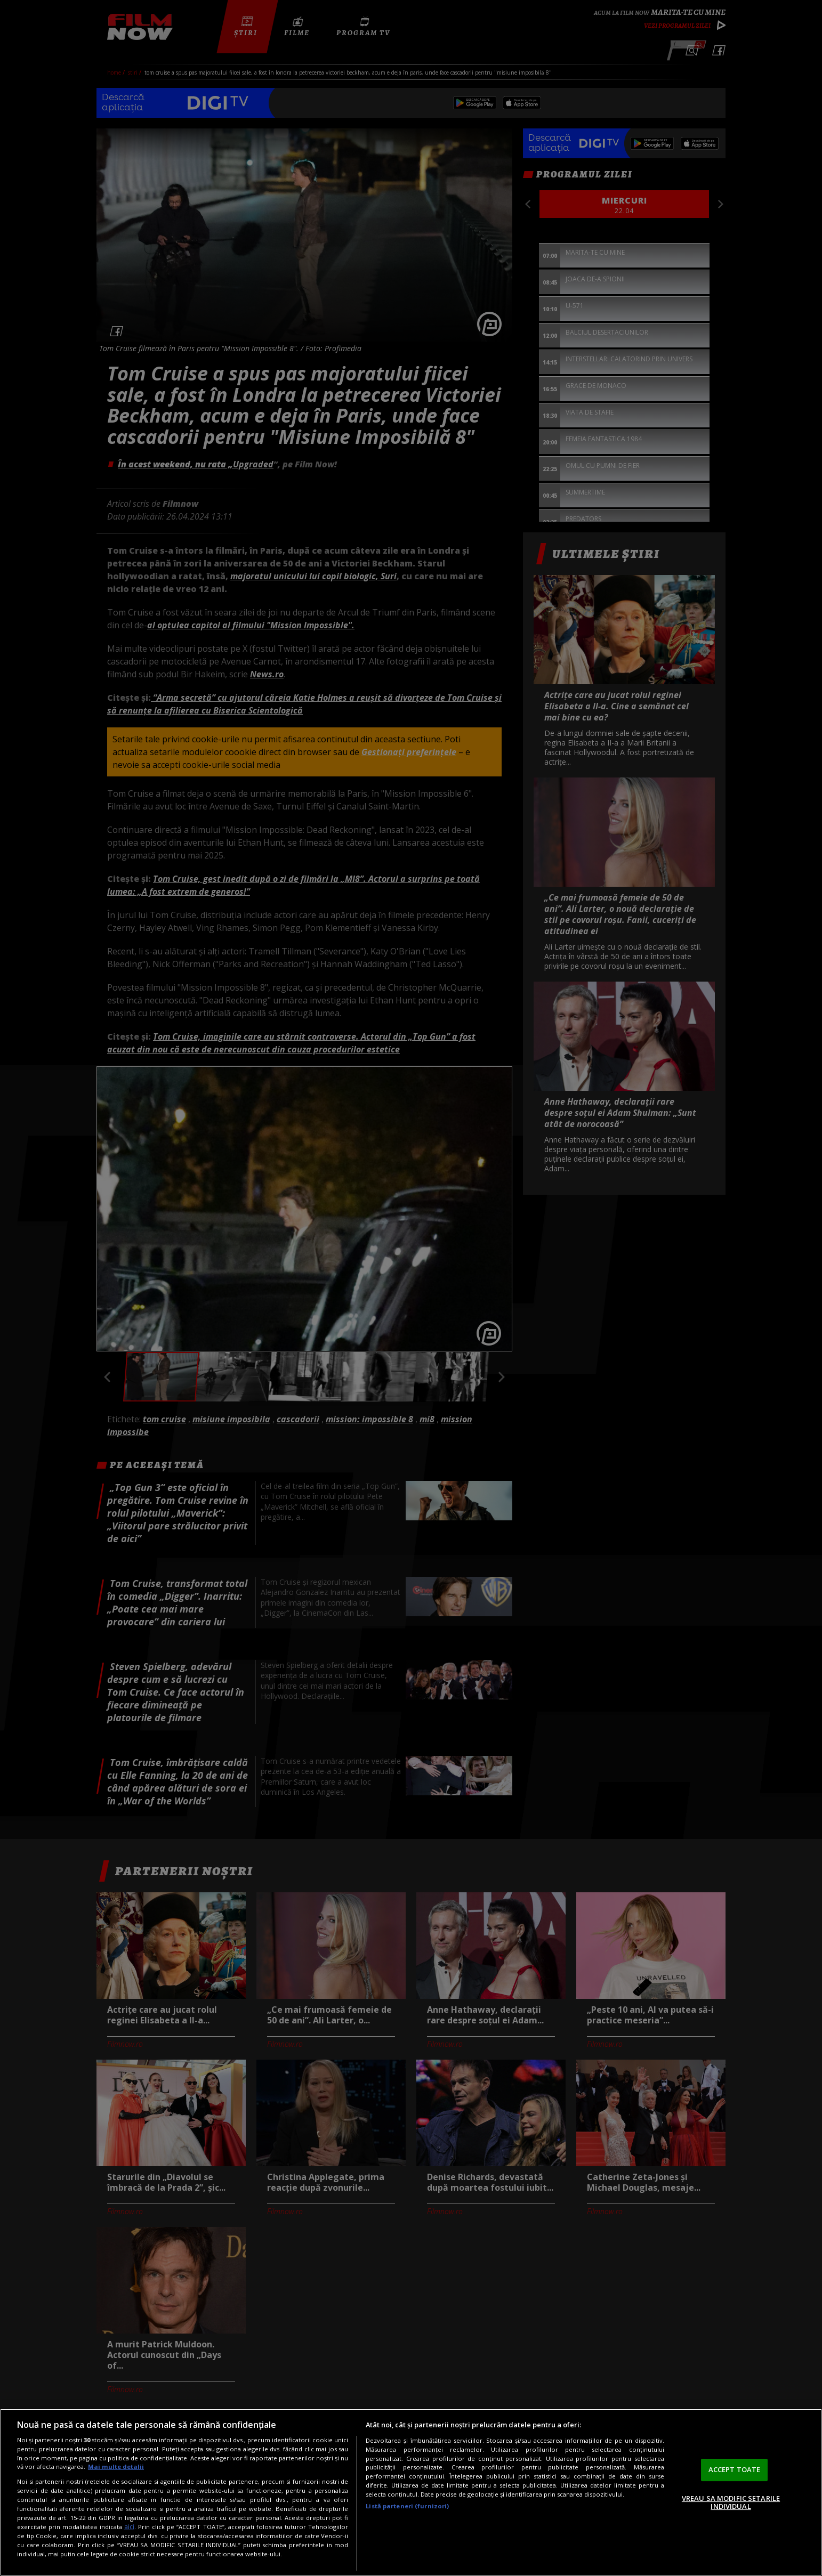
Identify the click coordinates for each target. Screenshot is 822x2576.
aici (129, 2526)
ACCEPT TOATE (734, 2469)
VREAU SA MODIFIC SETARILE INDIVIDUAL (731, 2502)
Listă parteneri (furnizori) (407, 2506)
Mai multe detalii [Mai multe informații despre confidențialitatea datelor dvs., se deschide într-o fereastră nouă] (116, 2466)
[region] (411, 2492)
